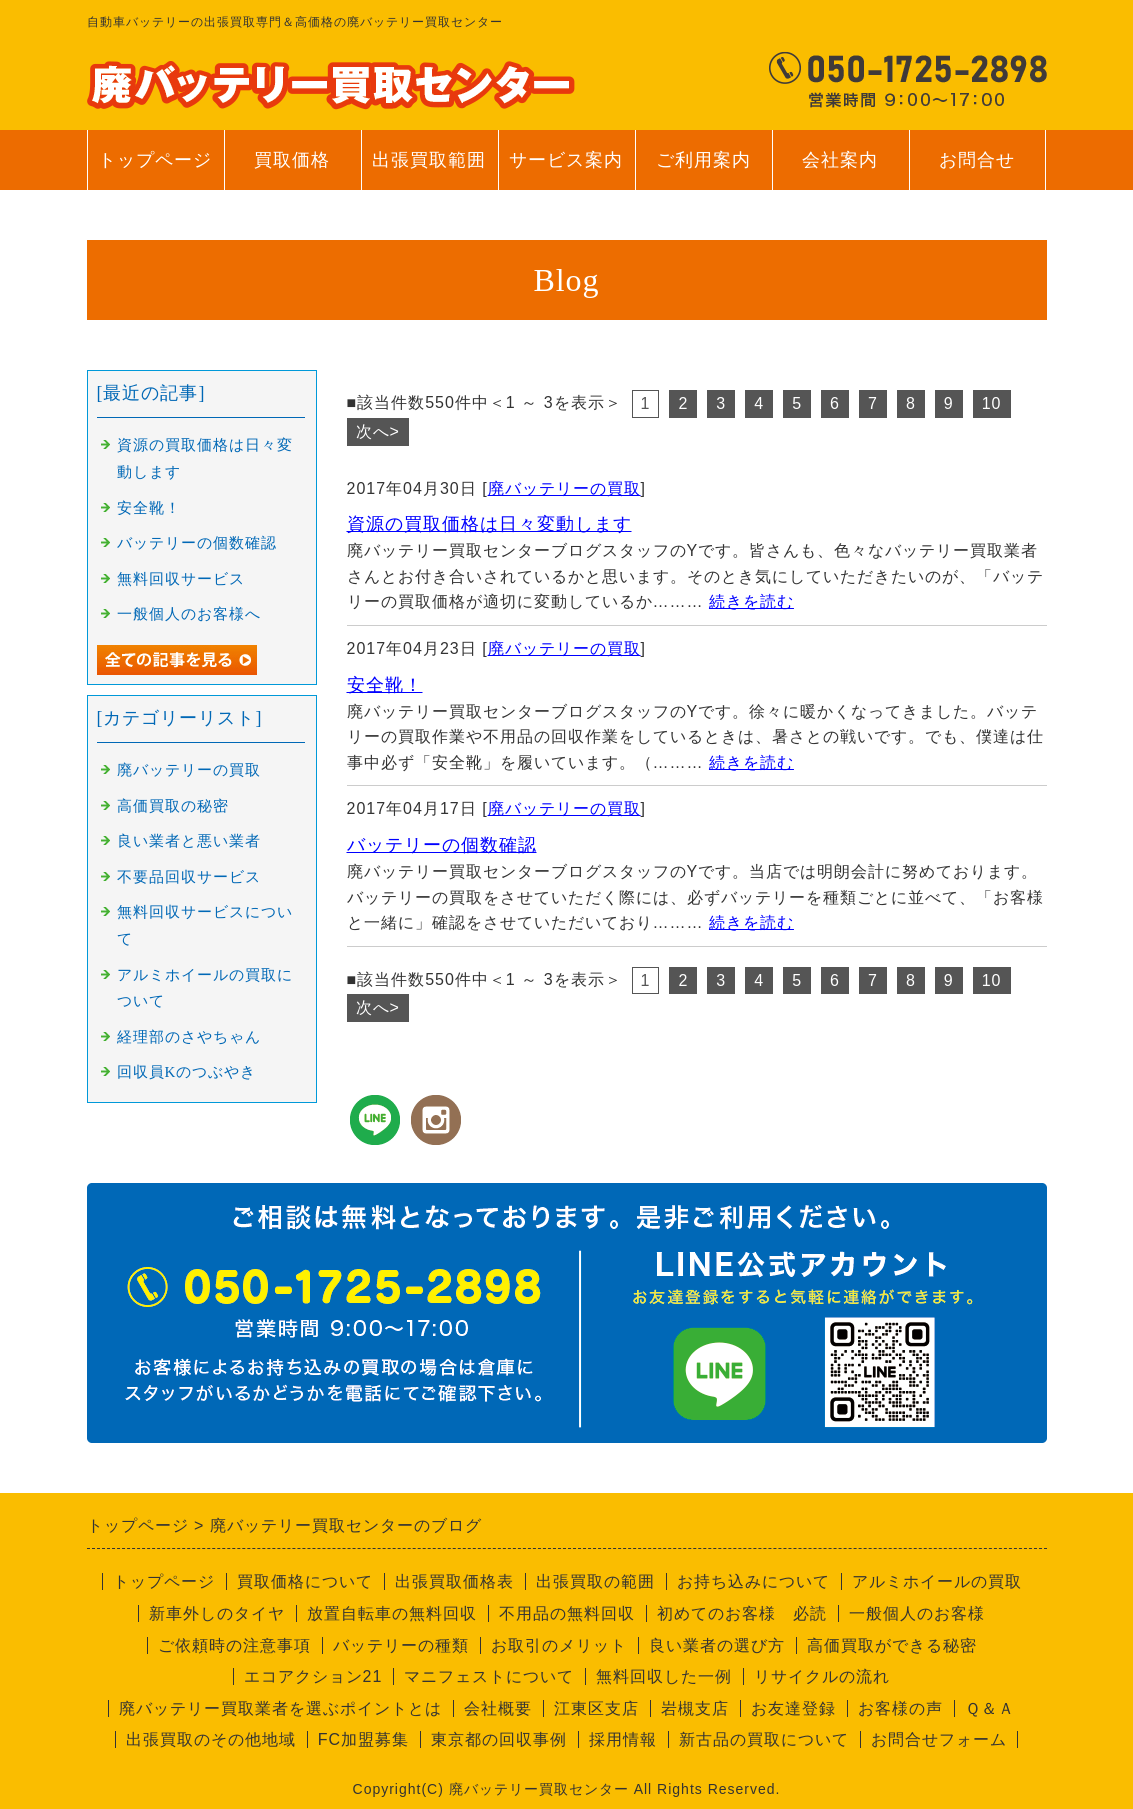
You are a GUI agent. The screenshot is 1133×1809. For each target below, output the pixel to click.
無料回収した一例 (664, 1676)
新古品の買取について (764, 1739)
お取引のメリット (559, 1645)
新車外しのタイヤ (217, 1613)
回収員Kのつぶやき (187, 1072)
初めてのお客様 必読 (742, 1613)
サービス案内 (566, 170)
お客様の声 (900, 1708)
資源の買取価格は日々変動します (489, 524)
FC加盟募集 (363, 1739)
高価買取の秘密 (173, 806)
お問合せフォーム (939, 1739)
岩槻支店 (695, 1708)
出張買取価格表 (454, 1581)
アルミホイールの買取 (937, 1581)
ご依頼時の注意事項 (234, 1645)
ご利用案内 (703, 170)
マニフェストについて (489, 1676)
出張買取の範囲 (595, 1581)
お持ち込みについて (753, 1581)
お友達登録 (793, 1708)
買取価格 (292, 160)
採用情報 (623, 1739)
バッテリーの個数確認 (442, 845)
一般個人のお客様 (917, 1613)
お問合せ (977, 170)
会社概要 (498, 1708)
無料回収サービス (181, 579)
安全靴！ (385, 685)
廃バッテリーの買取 (564, 488)
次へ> (378, 431)
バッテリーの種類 (401, 1645)
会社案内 (840, 170)
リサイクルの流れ (822, 1676)
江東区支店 (596, 1708)
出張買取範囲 (429, 160)
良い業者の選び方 (717, 1645)
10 (992, 403)
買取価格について (305, 1581)
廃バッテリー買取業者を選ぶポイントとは (280, 1708)
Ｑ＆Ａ (990, 1708)
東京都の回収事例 (499, 1739)
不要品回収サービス (189, 877)
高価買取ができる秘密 (892, 1645)
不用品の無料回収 (567, 1613)
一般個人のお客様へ (189, 614)
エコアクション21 (313, 1676)
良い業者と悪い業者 (189, 841)
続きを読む (751, 601)
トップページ (155, 160)
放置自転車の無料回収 (392, 1613)
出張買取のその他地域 (211, 1739)
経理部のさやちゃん (189, 1037)
